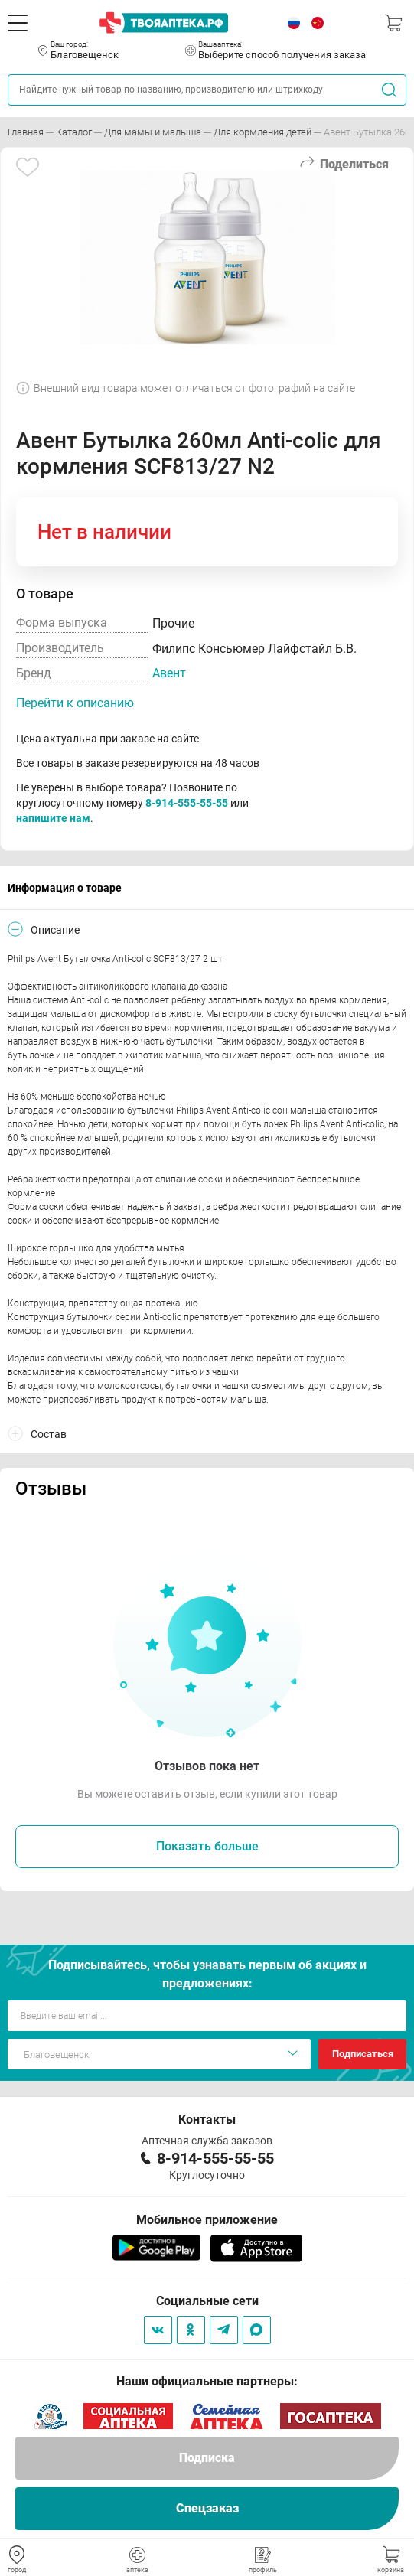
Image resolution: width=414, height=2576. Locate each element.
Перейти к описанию (75, 703)
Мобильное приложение (207, 2219)
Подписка (207, 2457)
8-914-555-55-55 (186, 803)
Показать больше (207, 1846)
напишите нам (53, 818)
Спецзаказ (207, 2508)
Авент (169, 673)
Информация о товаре (65, 888)
